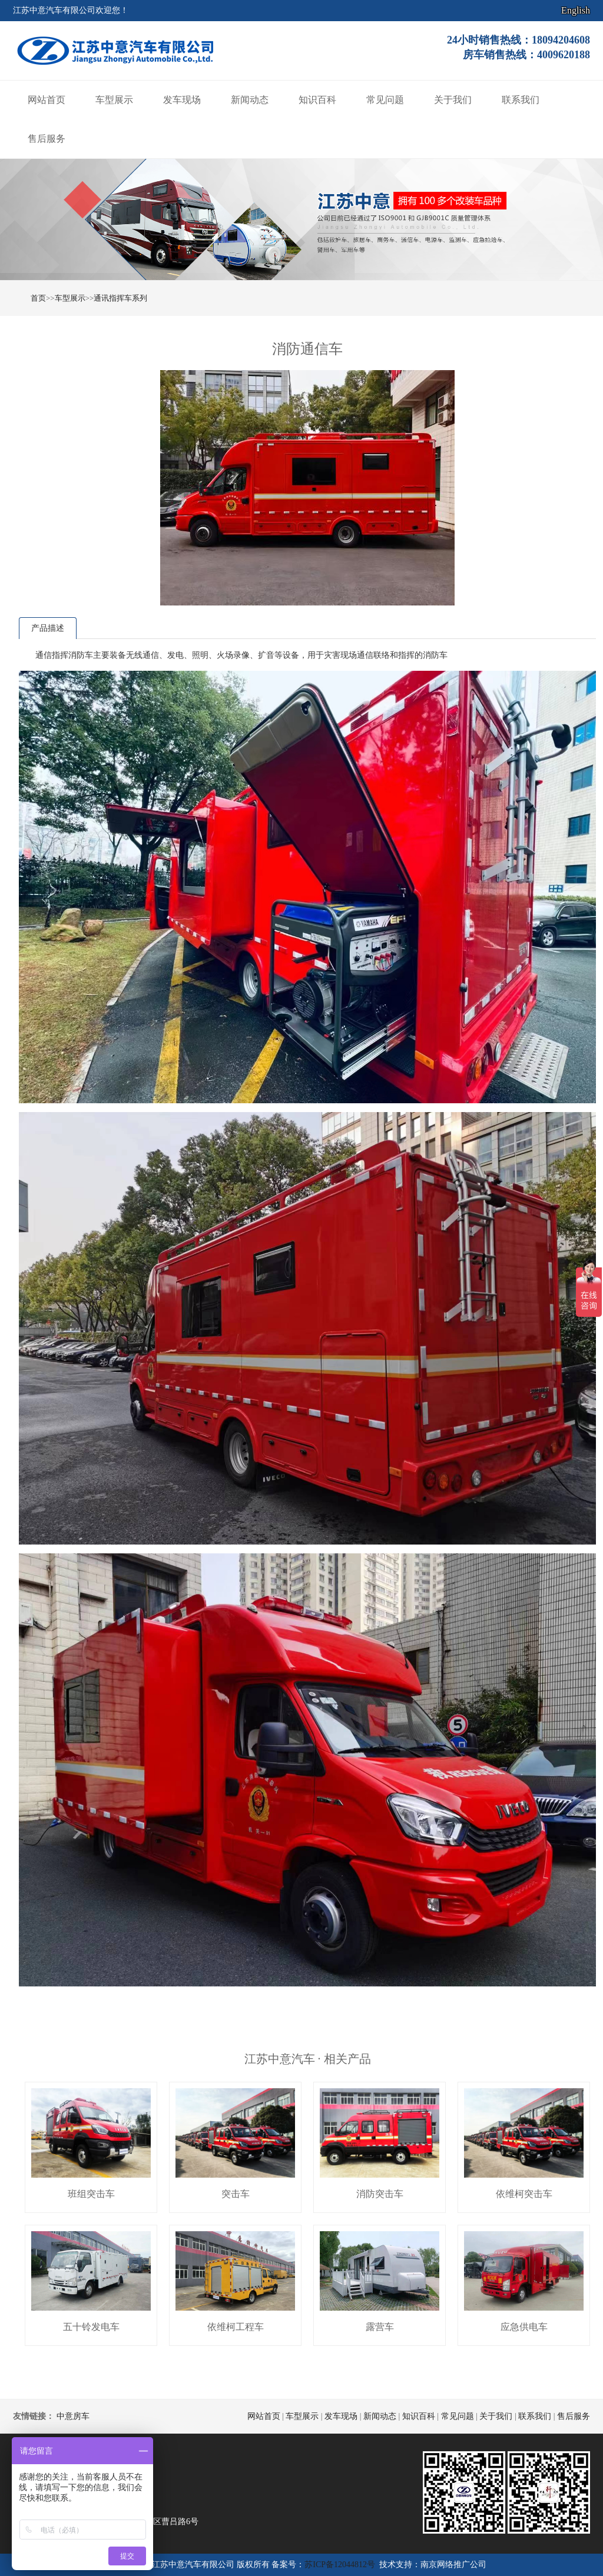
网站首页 (46, 100)
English (575, 10)
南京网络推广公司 (453, 2564)
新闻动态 (250, 100)
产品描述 (47, 628)
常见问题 (385, 100)
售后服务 (46, 139)
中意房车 (73, 2416)
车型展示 (114, 100)
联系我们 (520, 100)
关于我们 (453, 100)
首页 (38, 298)
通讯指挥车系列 (120, 298)
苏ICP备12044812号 (339, 2564)
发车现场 (182, 100)
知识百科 (317, 100)
